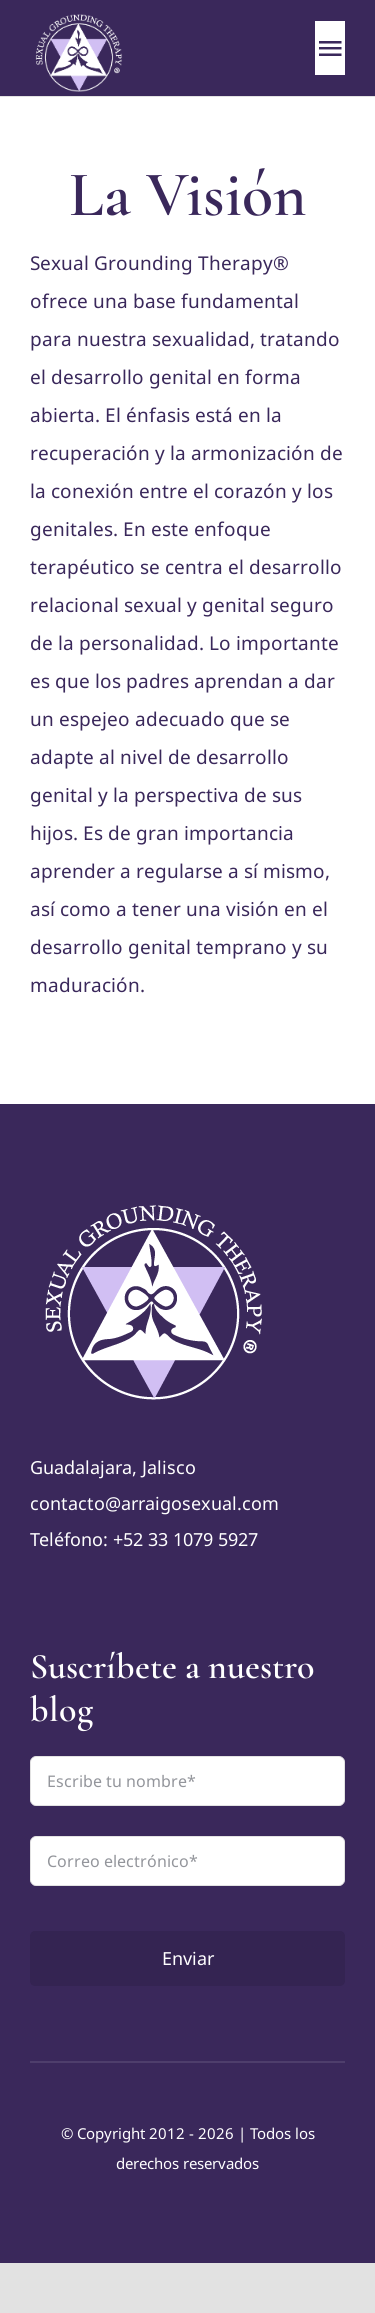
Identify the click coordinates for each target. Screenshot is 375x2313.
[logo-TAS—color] (156, 1203)
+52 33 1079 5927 (185, 1539)
